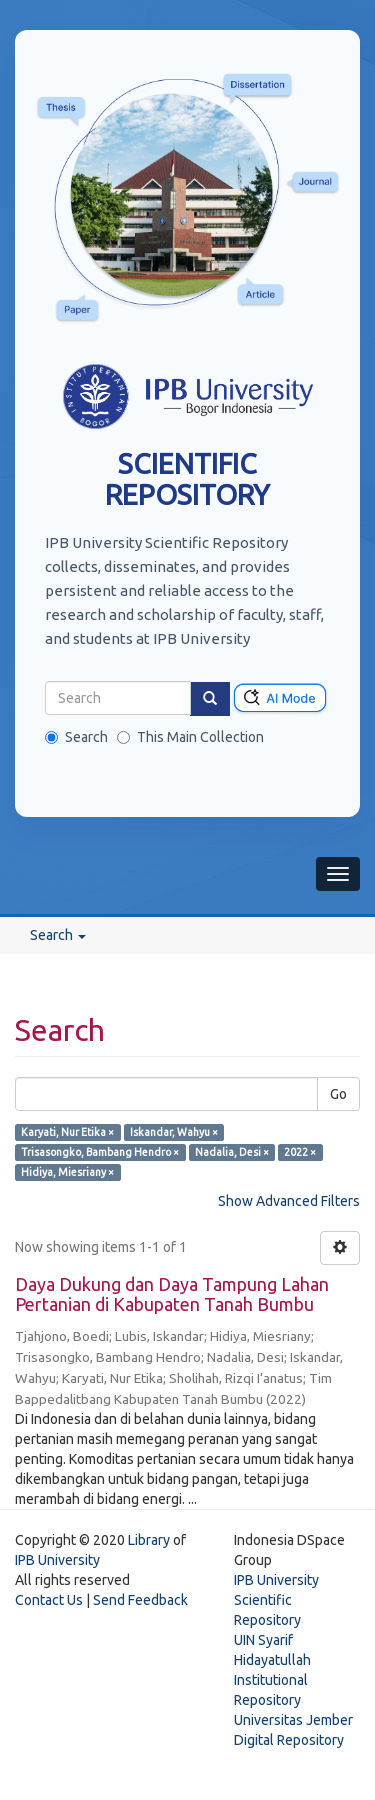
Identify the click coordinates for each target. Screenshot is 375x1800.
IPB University (57, 1560)
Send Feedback (140, 1600)
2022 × (300, 1152)
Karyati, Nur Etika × (67, 1132)
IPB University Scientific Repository (276, 1600)
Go (338, 1094)
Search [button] (58, 935)
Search (76, 737)
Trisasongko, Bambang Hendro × (100, 1152)
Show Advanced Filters (289, 1201)
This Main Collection (190, 737)
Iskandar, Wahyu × (174, 1132)
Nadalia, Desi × (232, 1152)
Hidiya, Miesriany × (67, 1172)
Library (149, 1540)
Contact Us (49, 1600)
